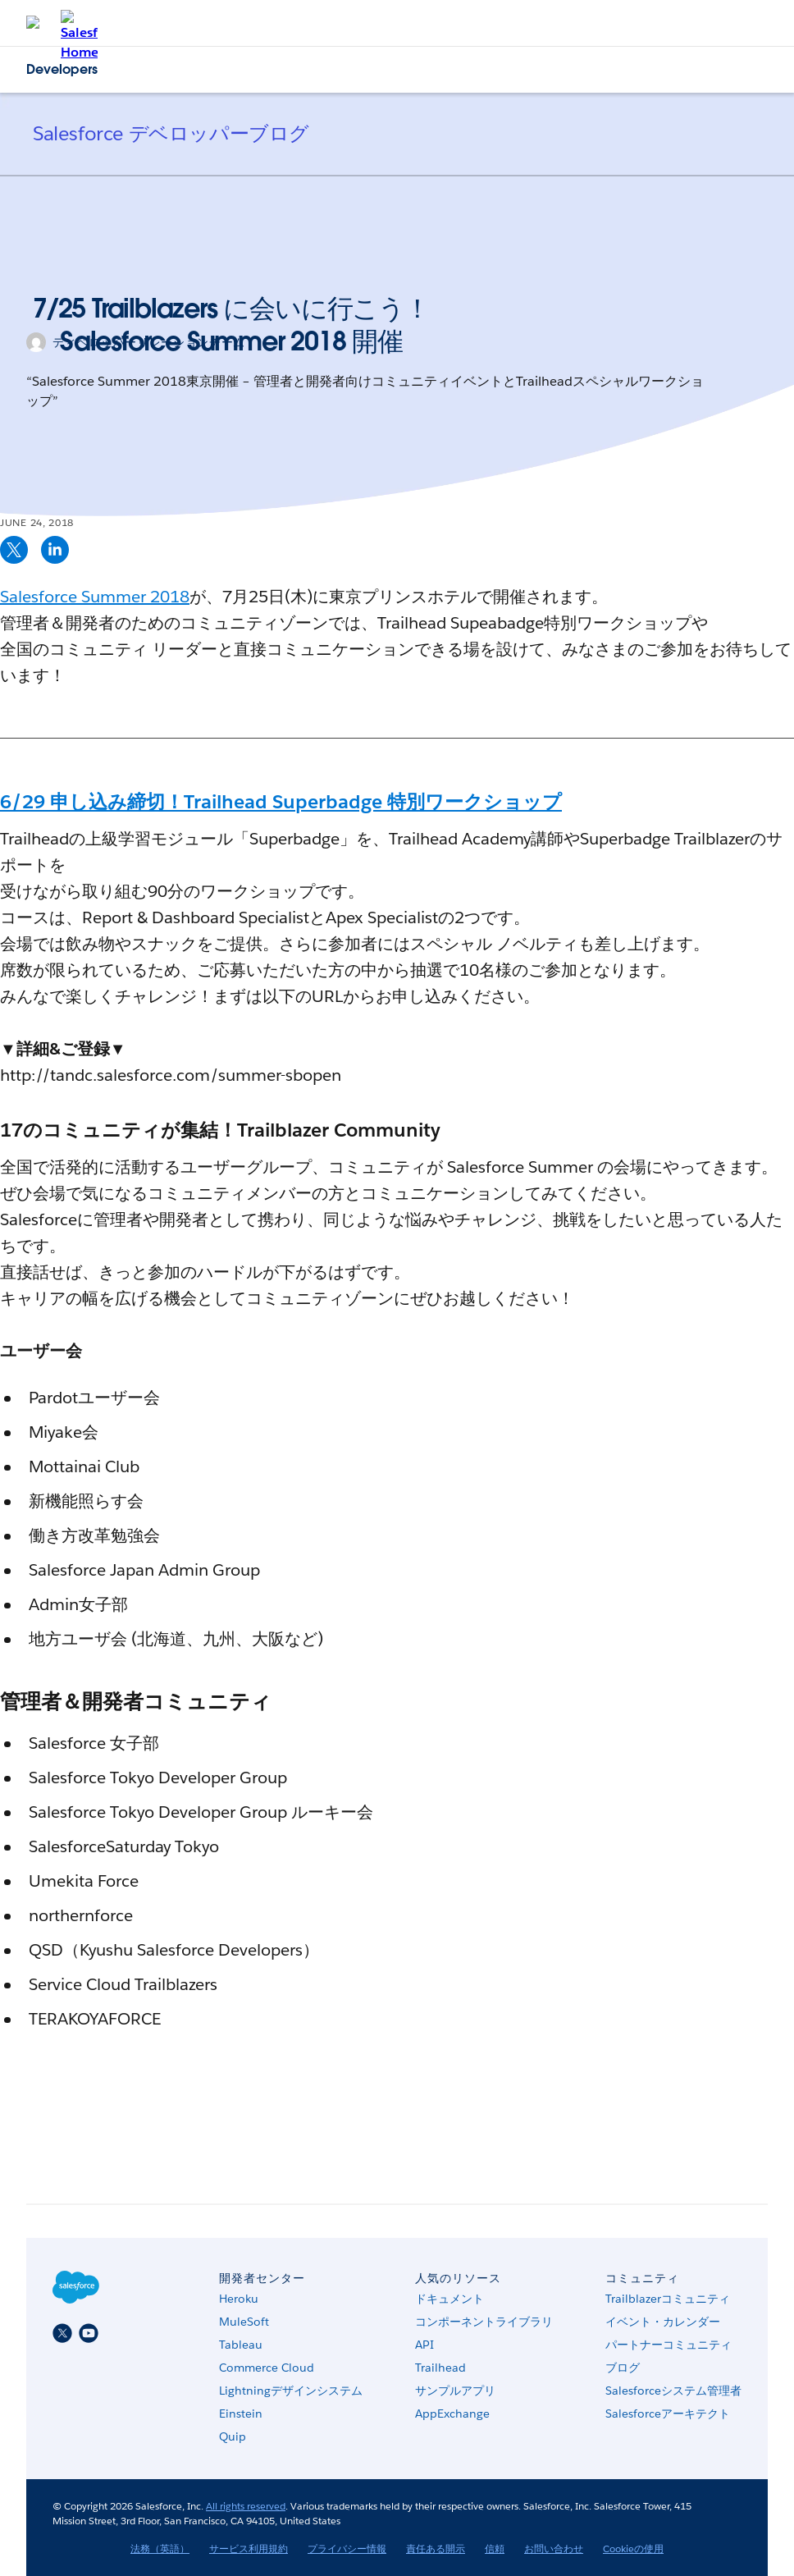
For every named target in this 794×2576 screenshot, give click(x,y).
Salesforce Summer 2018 (94, 596)
